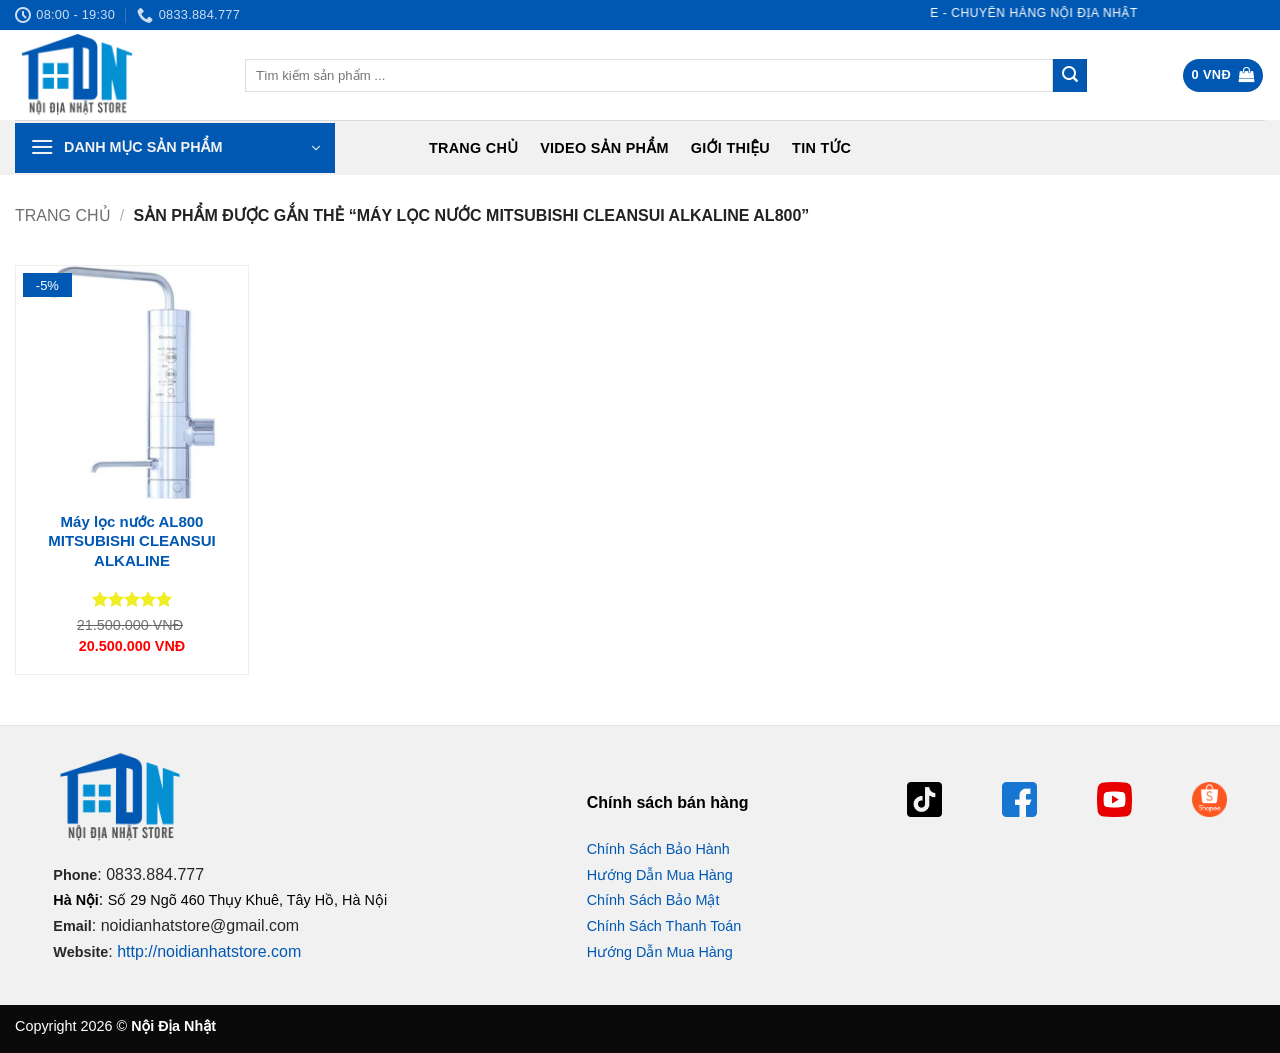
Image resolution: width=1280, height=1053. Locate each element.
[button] (1223, 75)
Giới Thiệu (730, 148)
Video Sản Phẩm (604, 148)
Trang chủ (473, 148)
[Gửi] (1070, 76)
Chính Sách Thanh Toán (664, 926)
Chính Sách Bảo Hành (658, 849)
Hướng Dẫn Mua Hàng (660, 875)
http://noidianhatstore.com (209, 951)
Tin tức (821, 148)
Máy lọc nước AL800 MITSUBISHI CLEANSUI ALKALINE (132, 541)
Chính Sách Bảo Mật (653, 900)
